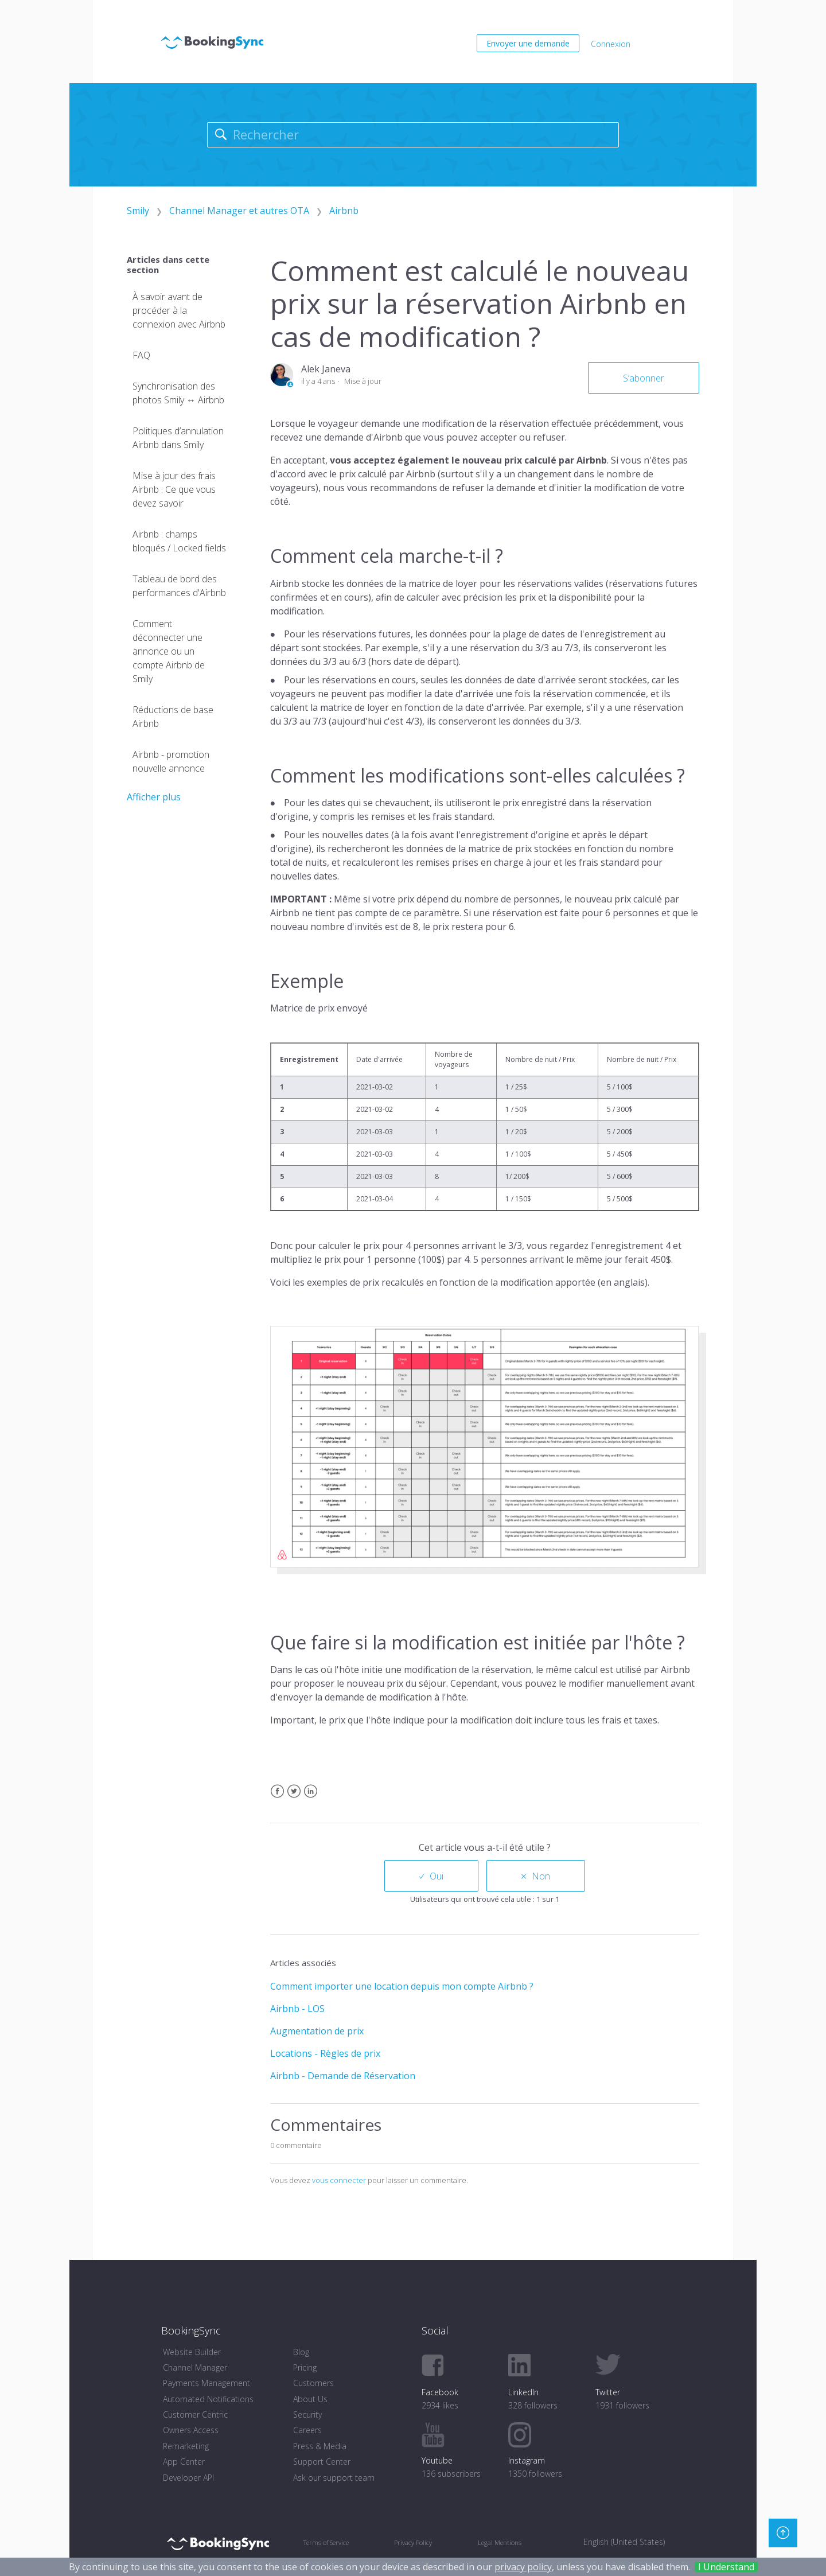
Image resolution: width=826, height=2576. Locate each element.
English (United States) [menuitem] (624, 2541)
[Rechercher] (413, 134)
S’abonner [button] (643, 378)
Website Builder (192, 2352)
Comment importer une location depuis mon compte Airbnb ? (401, 1986)
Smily (138, 210)
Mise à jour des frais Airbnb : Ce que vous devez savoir (174, 489)
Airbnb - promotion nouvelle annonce (171, 761)
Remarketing (186, 2446)
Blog (301, 2352)
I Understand (726, 2567)
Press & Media (319, 2446)
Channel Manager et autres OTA (239, 210)
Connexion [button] (610, 43)
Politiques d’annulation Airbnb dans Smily (178, 438)
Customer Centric (195, 2414)
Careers (307, 2430)
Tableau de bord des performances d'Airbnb (179, 586)
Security (307, 2414)
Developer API (188, 2477)
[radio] (431, 1876)
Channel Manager (195, 2367)
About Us (310, 2399)
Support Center (321, 2461)
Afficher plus (154, 797)
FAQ (141, 355)
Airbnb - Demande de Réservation (342, 2075)
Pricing (305, 2367)
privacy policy (523, 2567)
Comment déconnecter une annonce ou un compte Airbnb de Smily (169, 651)
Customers (313, 2382)
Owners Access (191, 2430)
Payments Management (206, 2382)
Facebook (277, 1798)
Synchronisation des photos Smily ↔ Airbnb (178, 393)
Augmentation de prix (317, 2031)
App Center (184, 2461)
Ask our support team (334, 2477)
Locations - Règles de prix (325, 2053)
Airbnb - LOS (297, 2008)
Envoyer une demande (528, 43)
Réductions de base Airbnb (173, 716)
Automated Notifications (208, 2399)
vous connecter (339, 2180)
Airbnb (344, 210)
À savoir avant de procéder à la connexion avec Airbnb (179, 310)
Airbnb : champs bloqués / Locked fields (179, 541)
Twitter (294, 1798)
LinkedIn (310, 1798)
